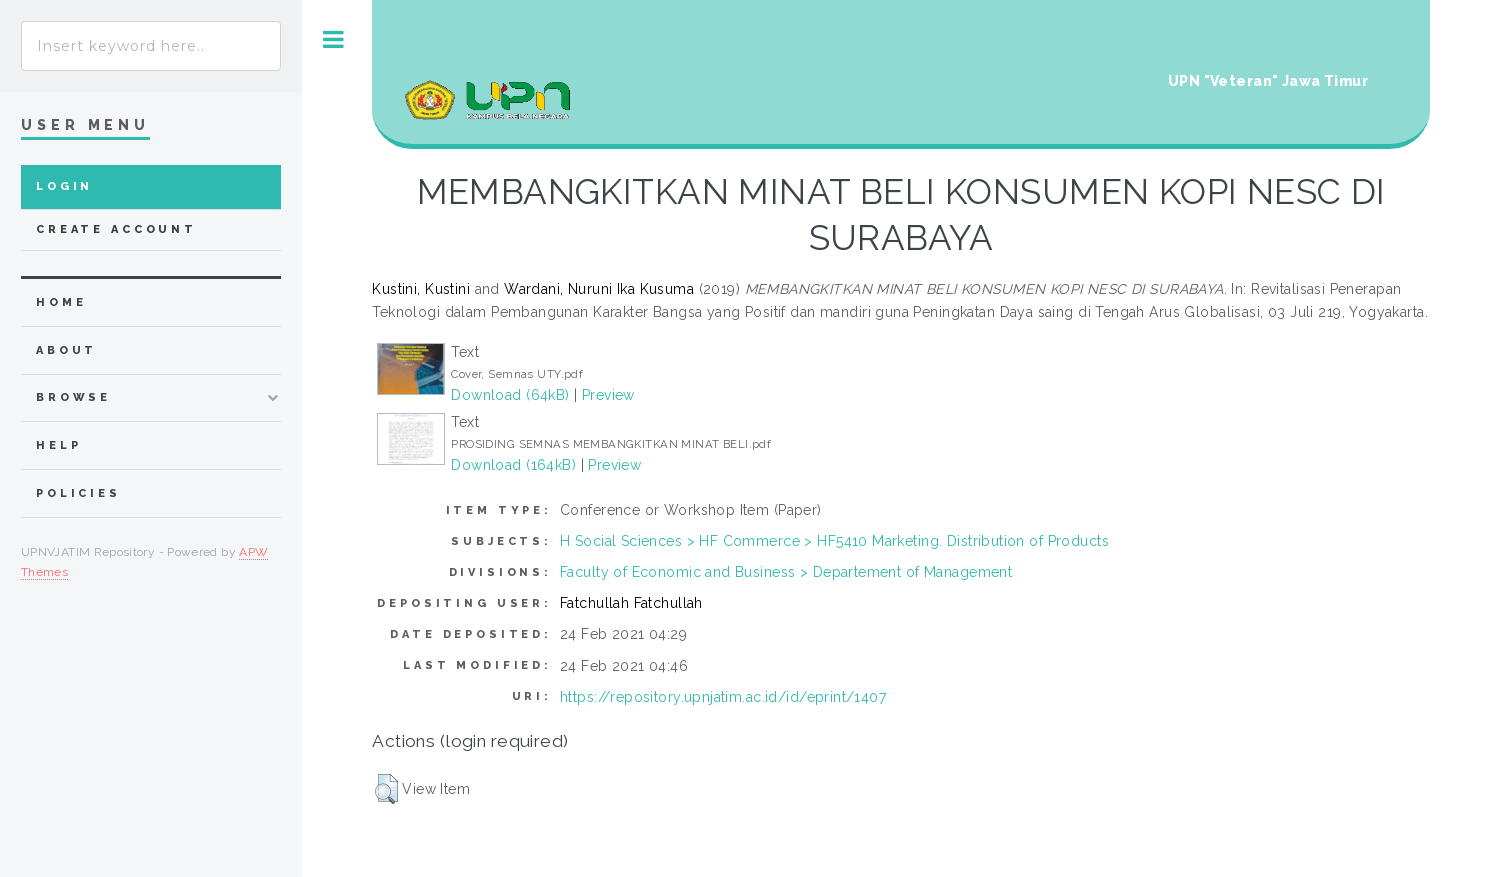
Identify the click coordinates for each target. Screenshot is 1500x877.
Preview (608, 395)
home (61, 302)
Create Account (116, 229)
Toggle (333, 39)
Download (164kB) (513, 465)
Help (58, 445)
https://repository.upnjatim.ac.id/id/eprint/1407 (723, 697)
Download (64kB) (510, 395)
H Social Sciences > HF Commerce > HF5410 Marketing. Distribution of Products (834, 541)
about (66, 350)
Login (64, 186)
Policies (78, 493)
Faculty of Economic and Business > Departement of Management (786, 572)
